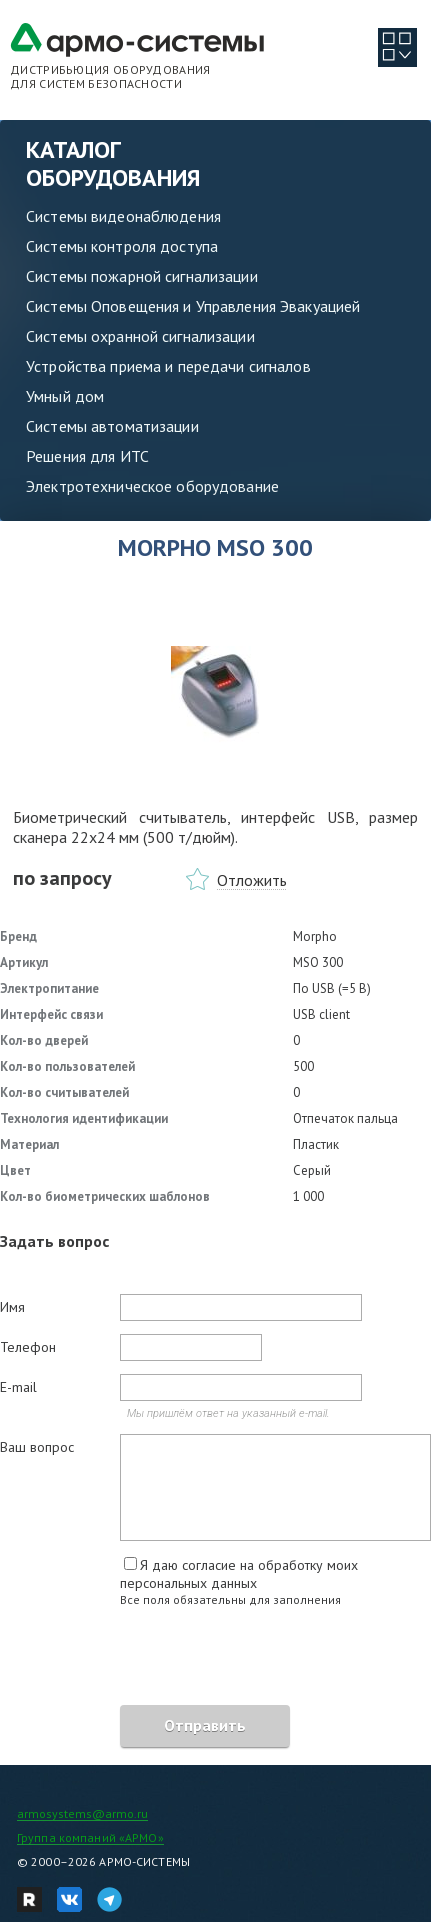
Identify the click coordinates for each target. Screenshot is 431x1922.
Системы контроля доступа (122, 246)
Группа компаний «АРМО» (90, 1837)
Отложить (252, 880)
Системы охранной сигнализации (140, 336)
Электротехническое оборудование (152, 486)
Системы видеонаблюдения (123, 216)
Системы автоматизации (112, 426)
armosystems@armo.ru (82, 1813)
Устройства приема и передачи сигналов (168, 366)
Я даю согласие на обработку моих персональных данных (239, 1574)
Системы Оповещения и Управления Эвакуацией (193, 306)
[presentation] (152, 1659)
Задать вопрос (54, 1241)
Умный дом (65, 396)
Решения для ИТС (87, 456)
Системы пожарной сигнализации (142, 276)
